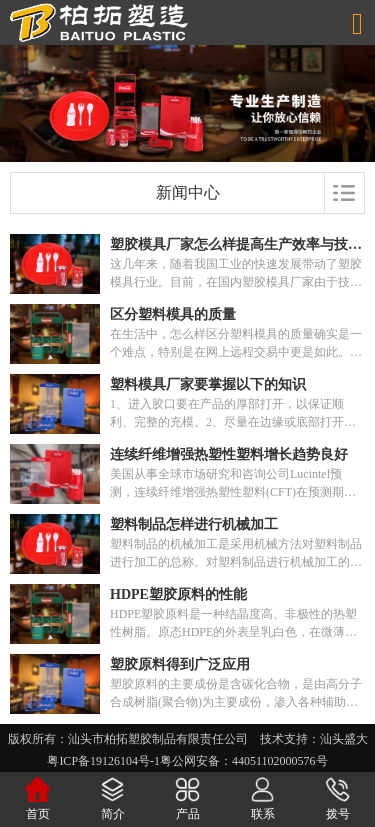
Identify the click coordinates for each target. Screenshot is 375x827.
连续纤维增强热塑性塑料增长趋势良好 (229, 454)
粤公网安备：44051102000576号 (244, 761)
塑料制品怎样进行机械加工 (194, 524)
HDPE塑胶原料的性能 (178, 594)
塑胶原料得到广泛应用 (180, 664)
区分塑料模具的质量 (173, 314)
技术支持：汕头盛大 (314, 739)
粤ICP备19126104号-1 (103, 761)
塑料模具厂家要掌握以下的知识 (208, 384)
